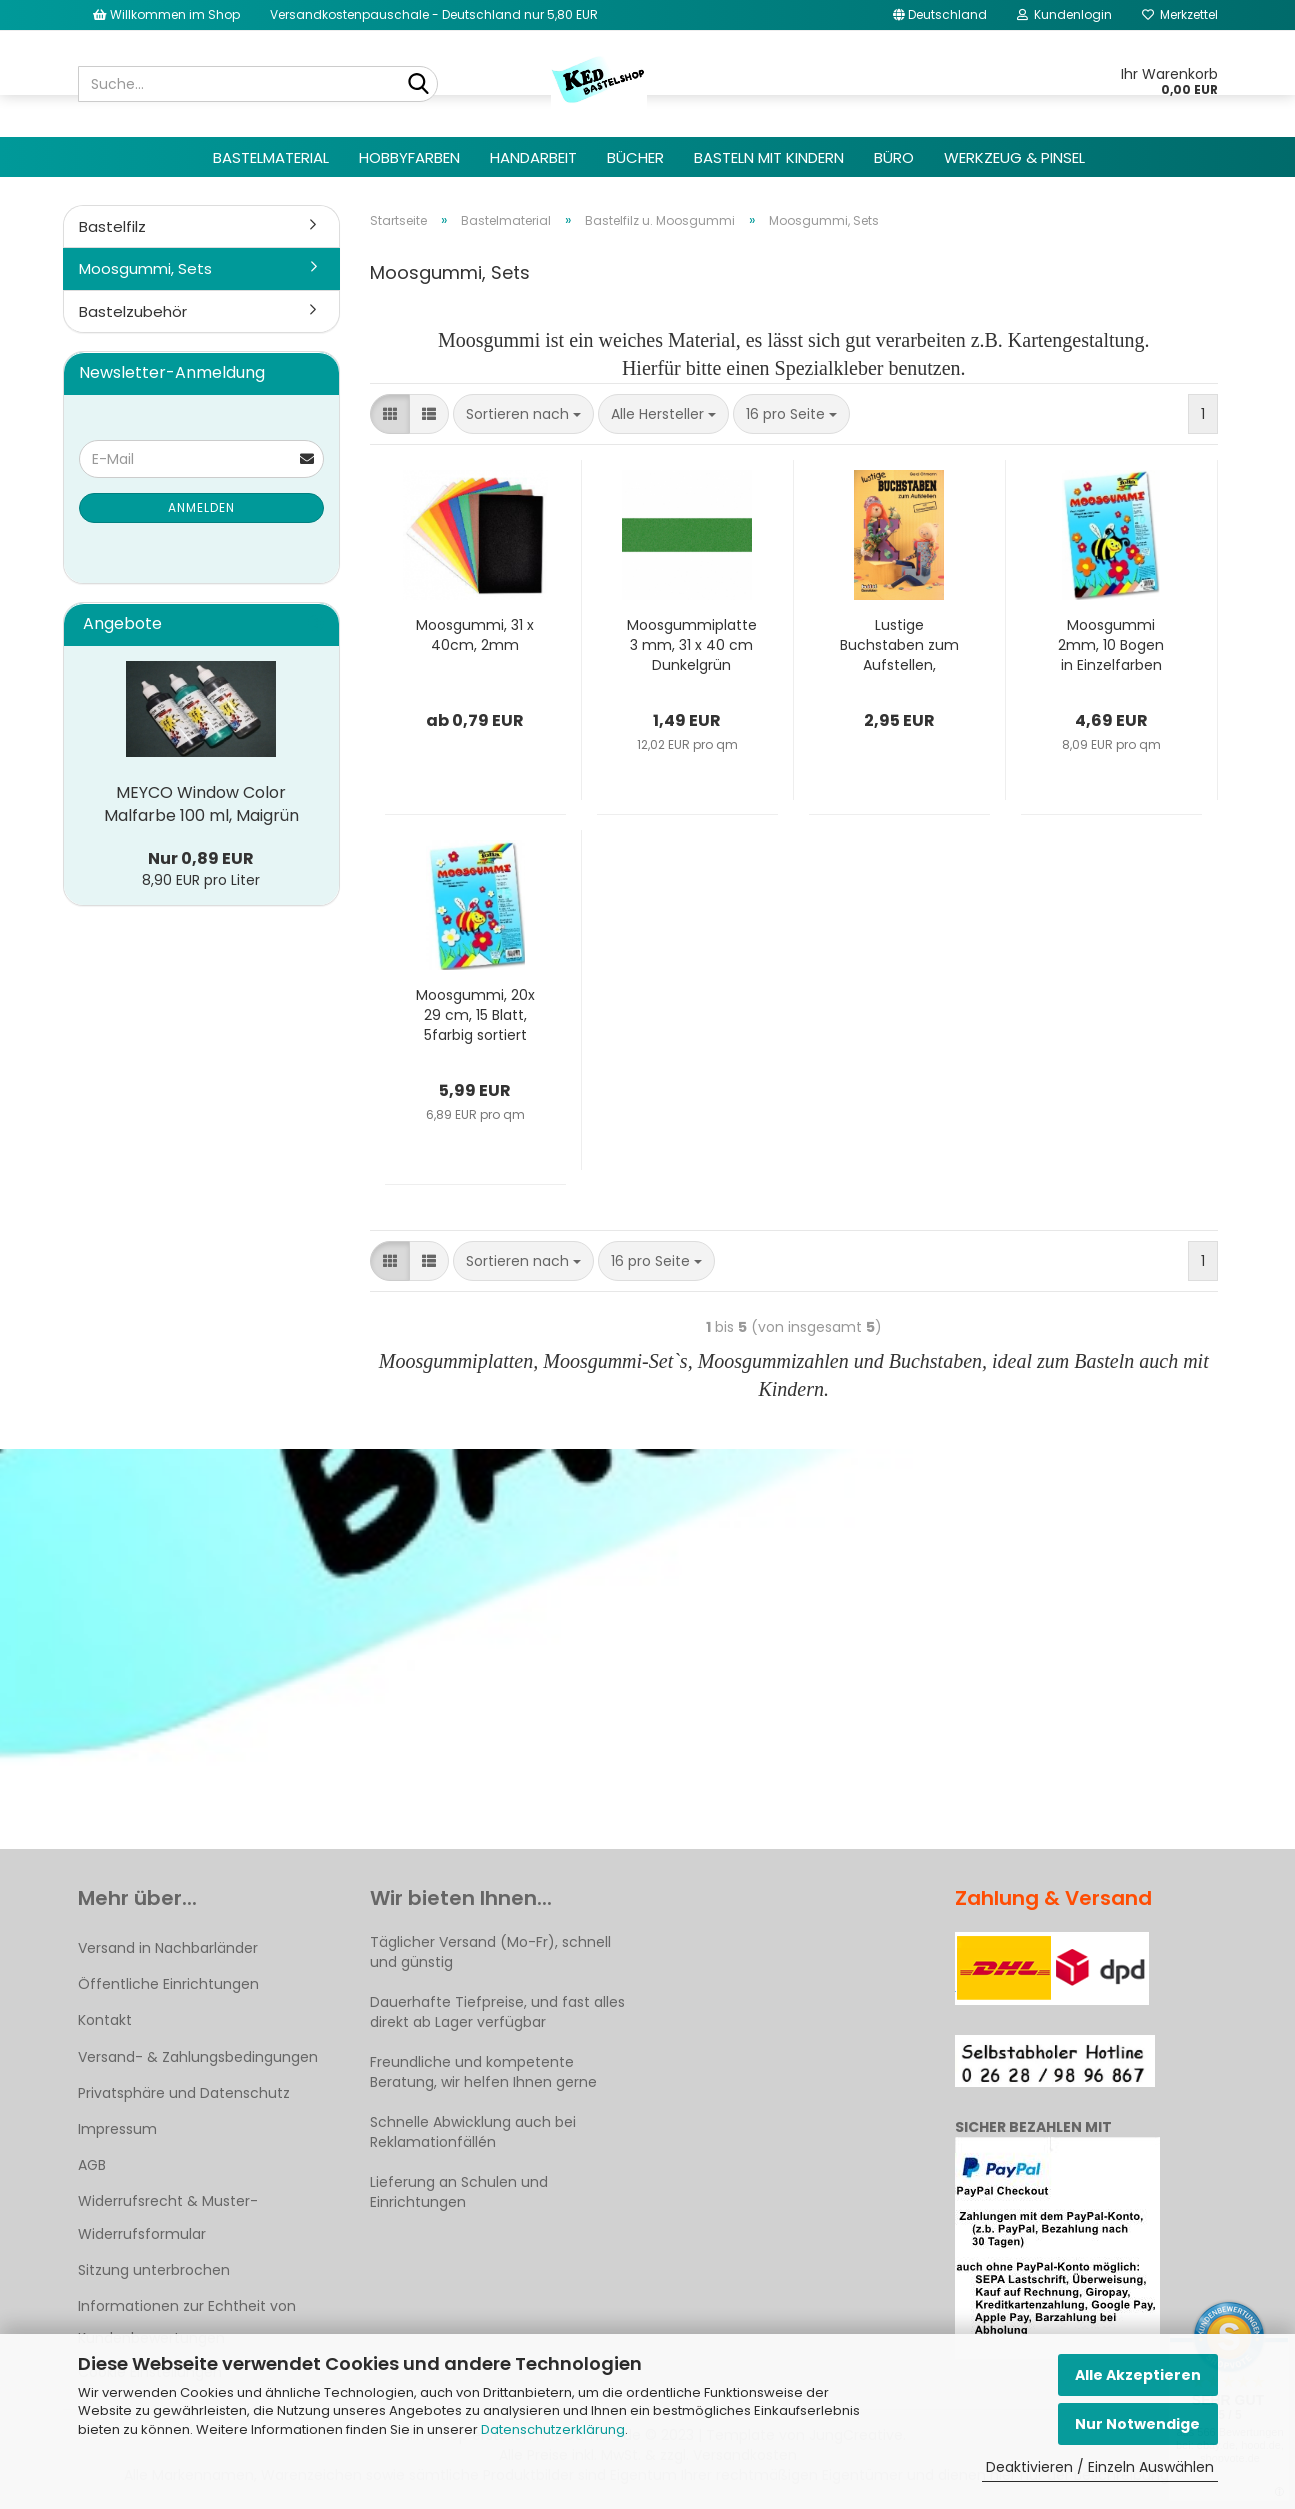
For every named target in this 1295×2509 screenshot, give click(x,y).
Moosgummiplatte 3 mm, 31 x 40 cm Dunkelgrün (692, 645)
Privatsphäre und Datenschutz (184, 2093)
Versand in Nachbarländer (168, 1948)
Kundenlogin (1064, 14)
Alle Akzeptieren (1138, 2375)
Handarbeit (533, 157)
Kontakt (105, 2020)
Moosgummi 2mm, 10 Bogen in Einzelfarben (1111, 645)
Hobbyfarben (409, 157)
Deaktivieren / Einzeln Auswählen (1100, 2467)
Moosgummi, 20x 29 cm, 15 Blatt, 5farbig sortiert (475, 1015)
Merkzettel (1180, 14)
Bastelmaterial (271, 157)
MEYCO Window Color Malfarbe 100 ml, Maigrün (201, 804)
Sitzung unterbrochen (154, 2270)
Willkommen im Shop (166, 14)
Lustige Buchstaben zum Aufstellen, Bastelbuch (899, 645)
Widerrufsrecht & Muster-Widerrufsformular (168, 2217)
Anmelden (201, 507)
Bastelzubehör (133, 311)
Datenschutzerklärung (553, 2429)
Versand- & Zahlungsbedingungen (198, 2057)
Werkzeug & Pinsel (1014, 157)
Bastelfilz (112, 226)
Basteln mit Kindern (769, 157)
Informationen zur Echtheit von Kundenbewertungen (187, 2322)
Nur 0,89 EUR (201, 858)
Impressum (117, 2129)
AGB (92, 2165)
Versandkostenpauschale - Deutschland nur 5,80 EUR (434, 14)
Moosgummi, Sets (145, 268)
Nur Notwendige (1137, 2424)
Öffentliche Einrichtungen (168, 1984)
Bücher (635, 157)
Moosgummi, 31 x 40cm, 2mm (475, 635)
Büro (894, 157)
